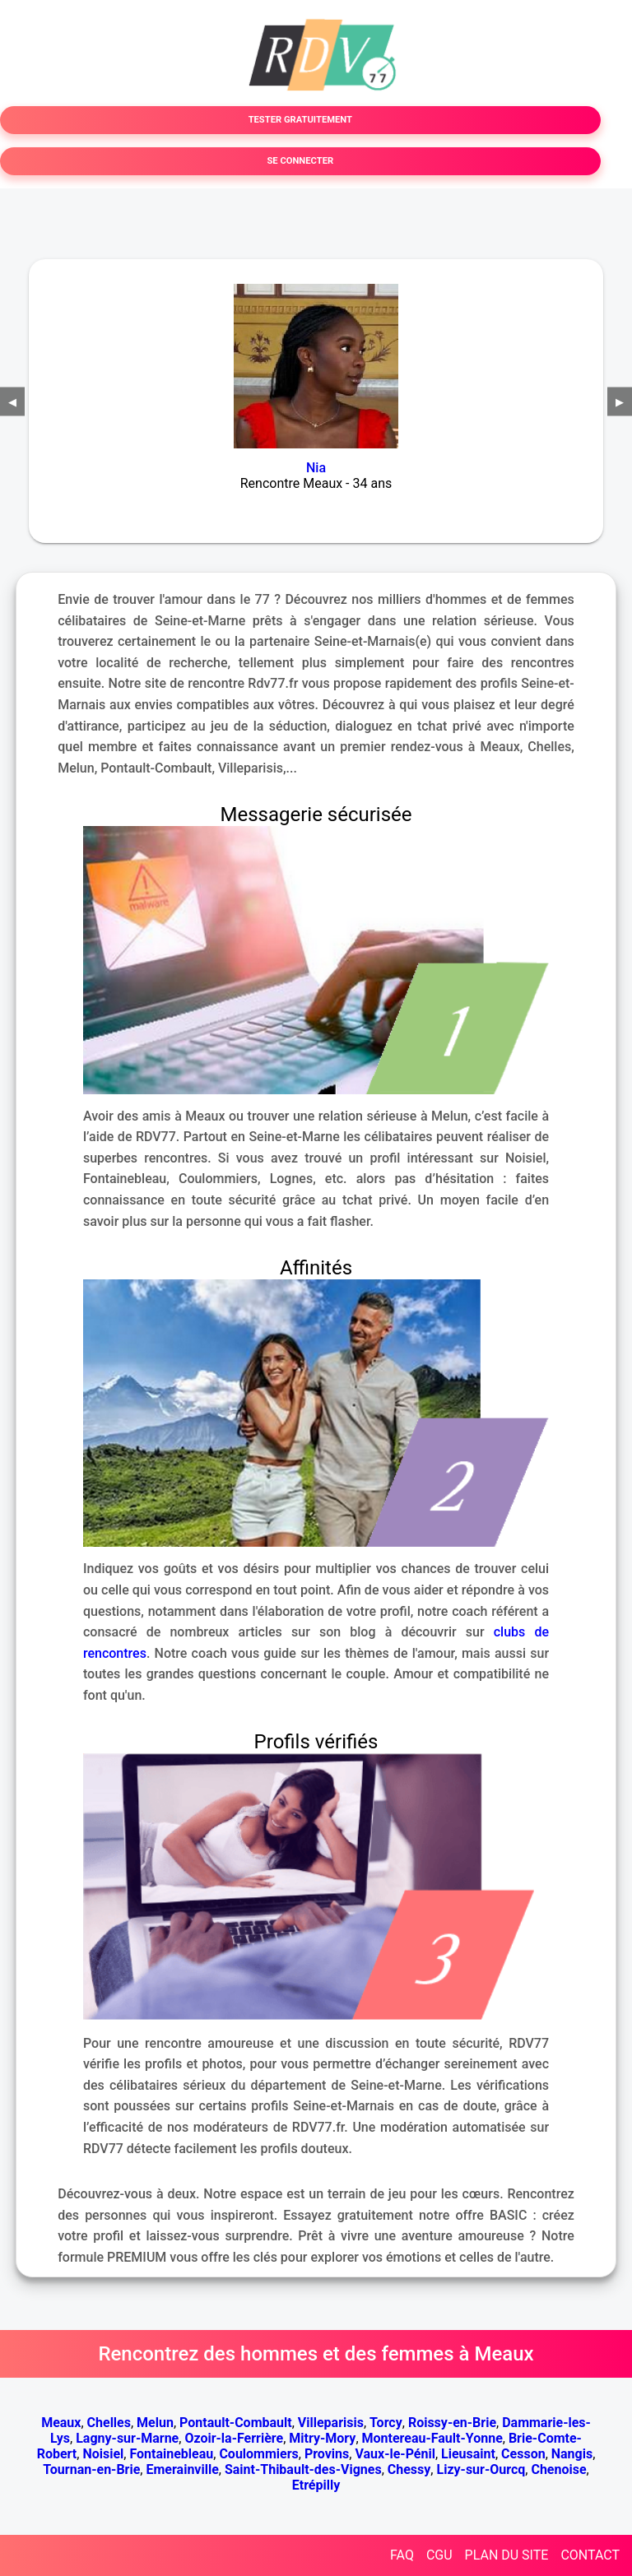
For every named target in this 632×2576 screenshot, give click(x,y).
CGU (439, 2555)
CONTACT (590, 2555)
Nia (316, 468)
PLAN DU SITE (507, 2555)
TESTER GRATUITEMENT (300, 119)
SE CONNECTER (300, 160)
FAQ (402, 2555)
